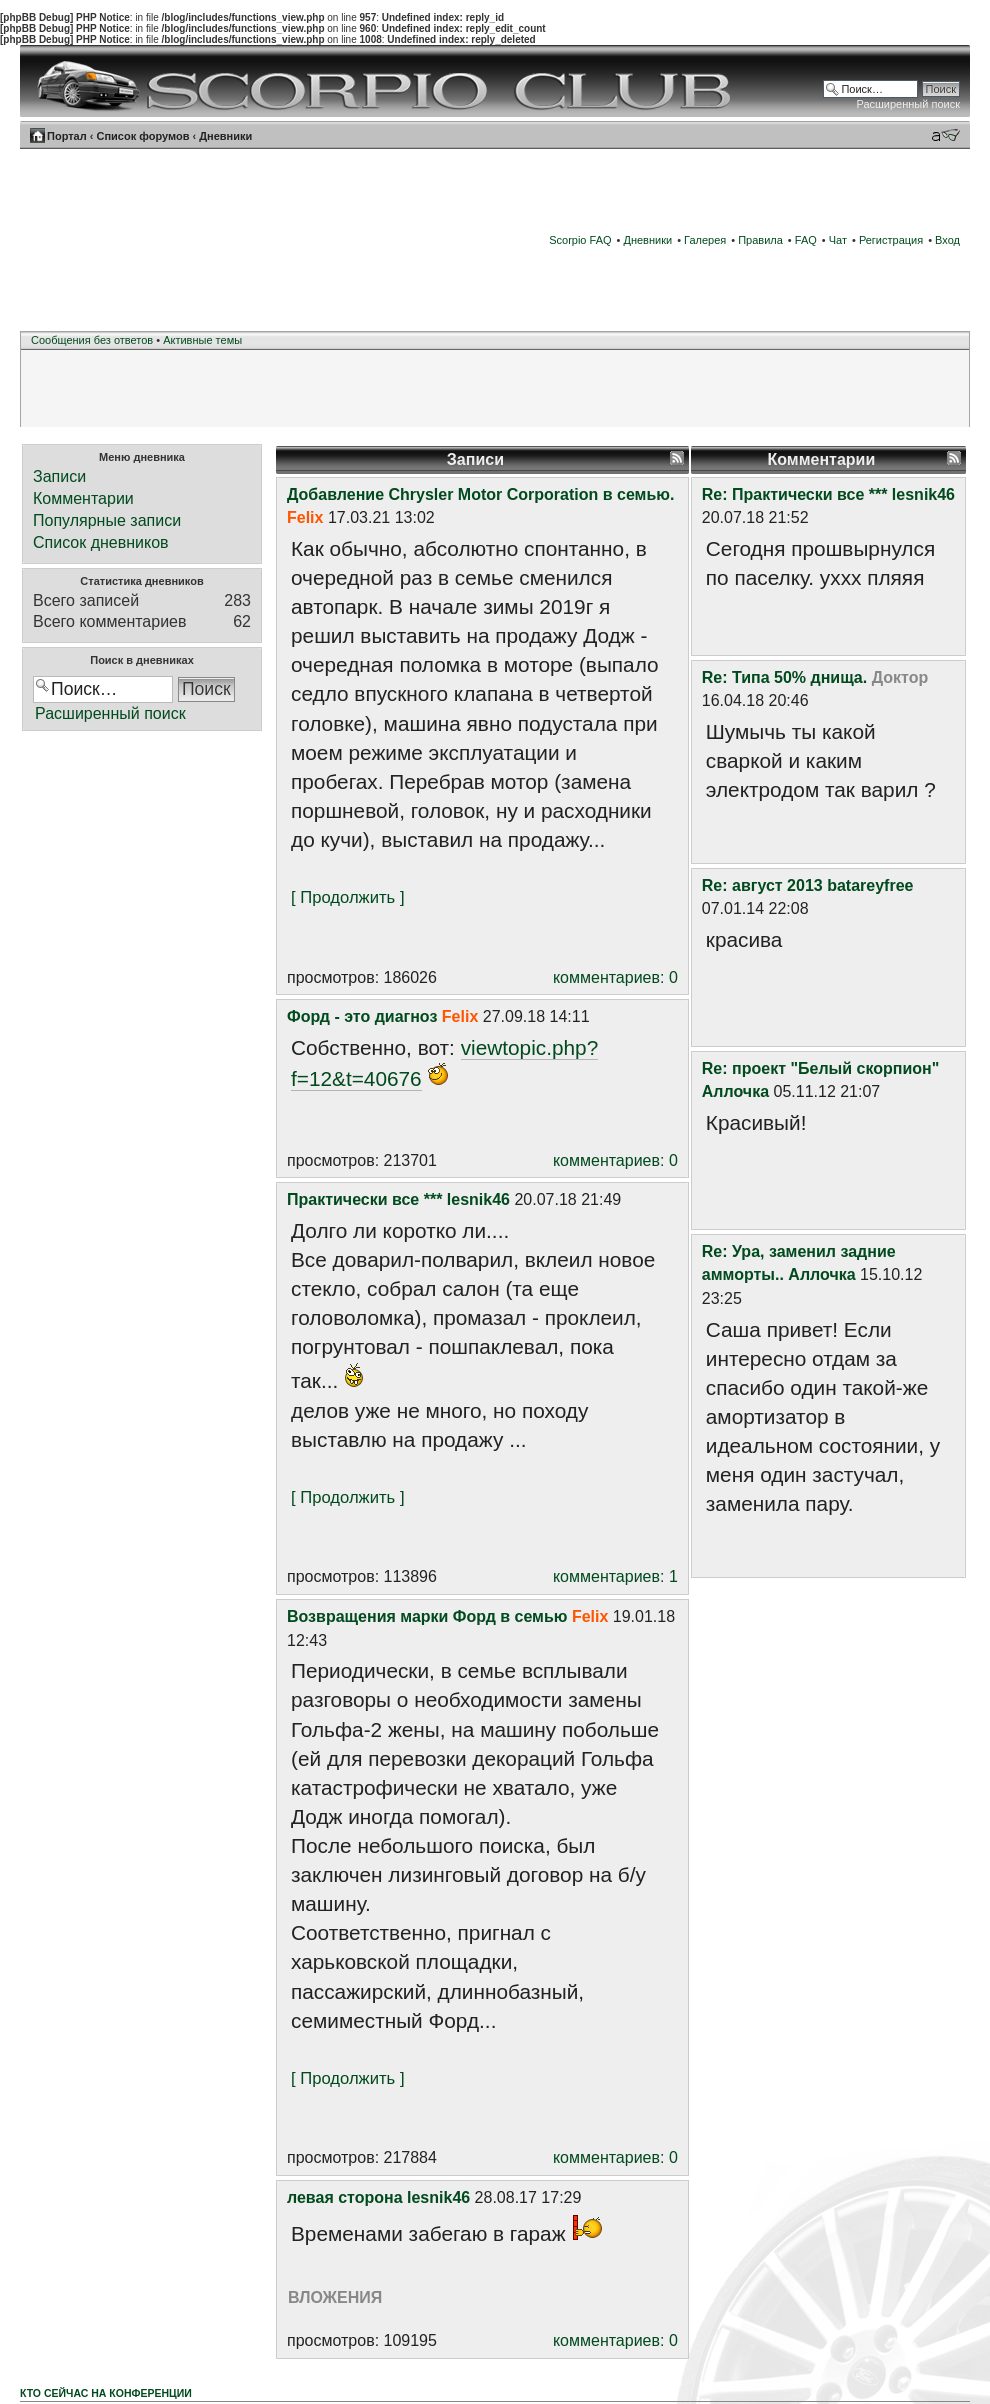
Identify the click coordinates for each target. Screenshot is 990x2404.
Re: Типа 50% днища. (784, 677)
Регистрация (891, 240)
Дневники (225, 136)
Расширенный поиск (908, 104)
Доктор (900, 677)
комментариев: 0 (615, 977)
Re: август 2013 (762, 885)
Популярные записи (107, 520)
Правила (760, 240)
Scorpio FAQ (580, 240)
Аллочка (735, 1091)
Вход (947, 240)
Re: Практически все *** (795, 494)
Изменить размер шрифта (945, 135)
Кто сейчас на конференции (106, 2393)
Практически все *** (364, 1199)
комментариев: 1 (615, 1576)
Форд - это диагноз (362, 1016)
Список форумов (142, 136)
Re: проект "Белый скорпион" (820, 1068)
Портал (67, 136)
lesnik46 (478, 1199)
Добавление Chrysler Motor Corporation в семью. (480, 494)
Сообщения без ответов (92, 340)
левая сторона (345, 2197)
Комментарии (83, 498)
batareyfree (870, 885)
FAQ (806, 240)
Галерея (705, 240)
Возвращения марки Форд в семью (427, 1616)
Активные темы (202, 340)
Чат (838, 240)
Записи (59, 476)
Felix (305, 517)
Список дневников (101, 542)
